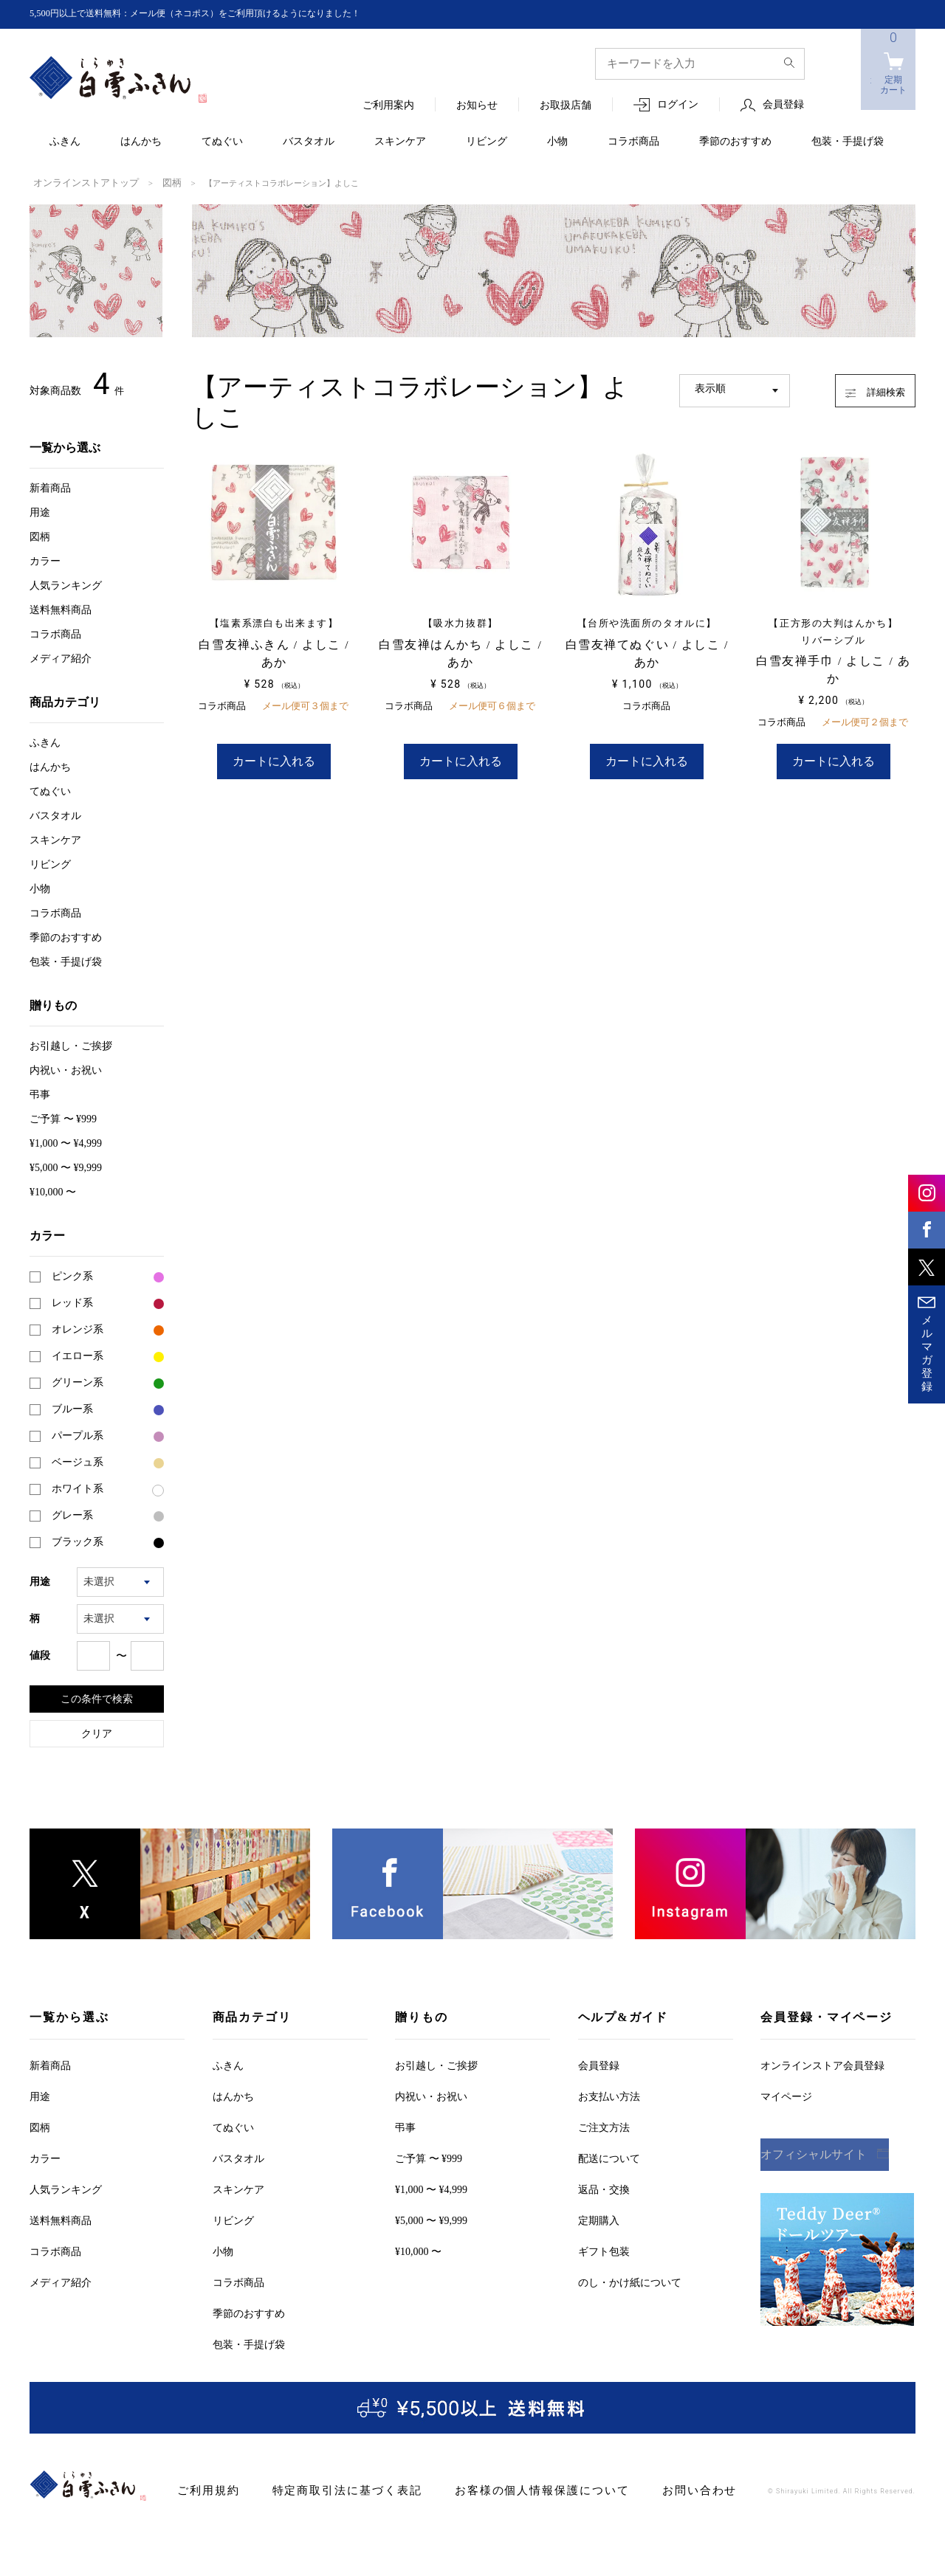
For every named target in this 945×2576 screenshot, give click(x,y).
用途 (40, 511)
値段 (40, 1654)
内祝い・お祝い (66, 1068)
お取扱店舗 (565, 105)
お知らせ (477, 105)
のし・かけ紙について (629, 2281)
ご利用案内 (388, 105)
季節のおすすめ (735, 142)
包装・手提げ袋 (847, 142)
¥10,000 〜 (53, 1190)
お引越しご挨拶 (71, 1044)
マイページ (786, 2095)
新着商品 (50, 486)
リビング (486, 142)
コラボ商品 (633, 142)
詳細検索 (860, 387)
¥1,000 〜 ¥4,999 (66, 1141)
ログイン (677, 105)
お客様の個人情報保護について (507, 2489)
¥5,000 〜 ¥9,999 (66, 1166)
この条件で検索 (97, 1697)
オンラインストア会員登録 (822, 2064)
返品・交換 (604, 2188)
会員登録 (783, 105)
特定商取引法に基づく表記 (331, 2489)
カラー (45, 559)
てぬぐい (222, 142)
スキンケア (400, 142)
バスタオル (308, 142)
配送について (609, 2157)
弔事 (40, 1093)
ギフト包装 (604, 2250)
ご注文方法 (604, 2126)
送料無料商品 (61, 608)
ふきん (64, 142)
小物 (557, 142)
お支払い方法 (609, 2095)
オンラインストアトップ (78, 182)
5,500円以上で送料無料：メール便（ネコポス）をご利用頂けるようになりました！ (222, 13)
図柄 (154, 182)
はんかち (141, 142)
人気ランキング (66, 584)
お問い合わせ (649, 2489)
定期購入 (598, 2219)
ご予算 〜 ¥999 (63, 1117)
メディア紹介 (61, 657)
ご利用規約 (205, 2489)
